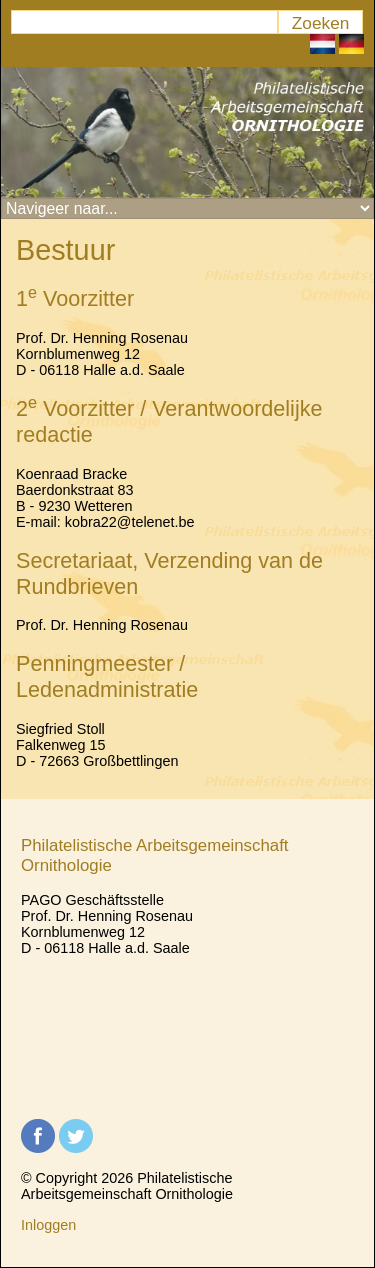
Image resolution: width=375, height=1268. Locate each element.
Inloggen (48, 1225)
